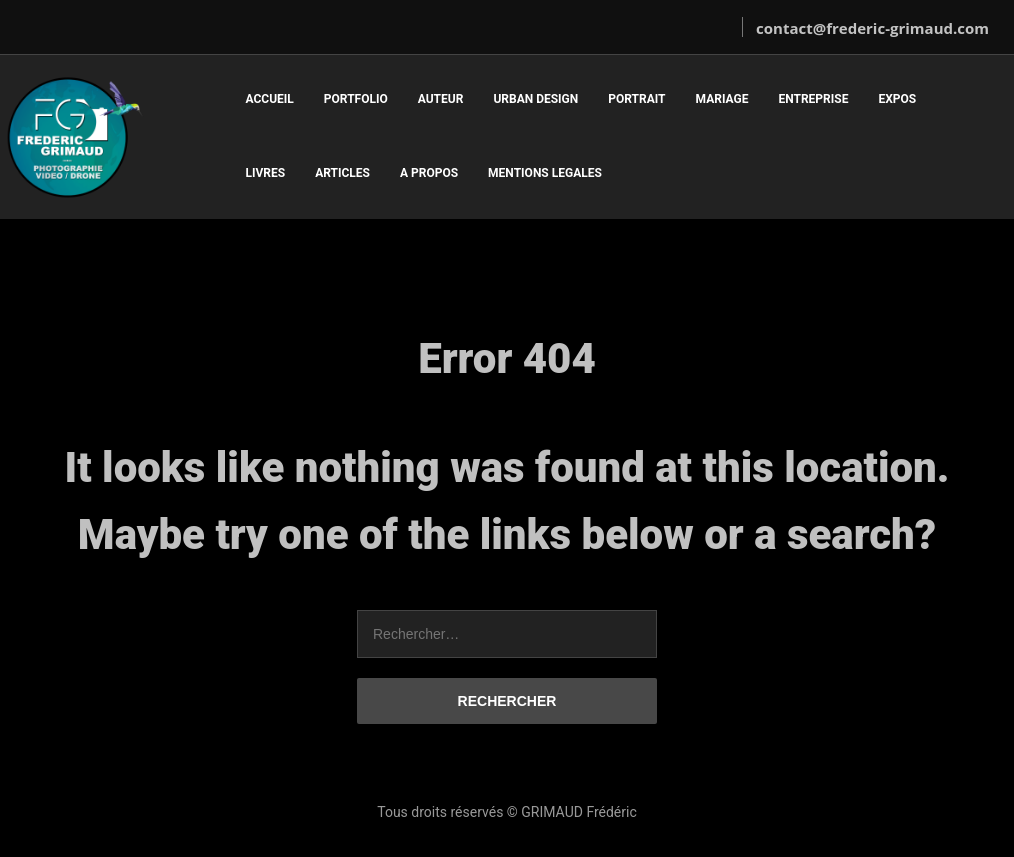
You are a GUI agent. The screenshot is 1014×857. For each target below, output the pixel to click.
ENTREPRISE (813, 99)
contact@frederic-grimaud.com (872, 28)
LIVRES (265, 173)
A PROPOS (429, 173)
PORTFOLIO (356, 99)
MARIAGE (722, 99)
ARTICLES (342, 173)
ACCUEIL (269, 99)
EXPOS (897, 99)
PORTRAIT (636, 99)
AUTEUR (441, 99)
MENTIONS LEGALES (545, 173)
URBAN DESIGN (535, 99)
